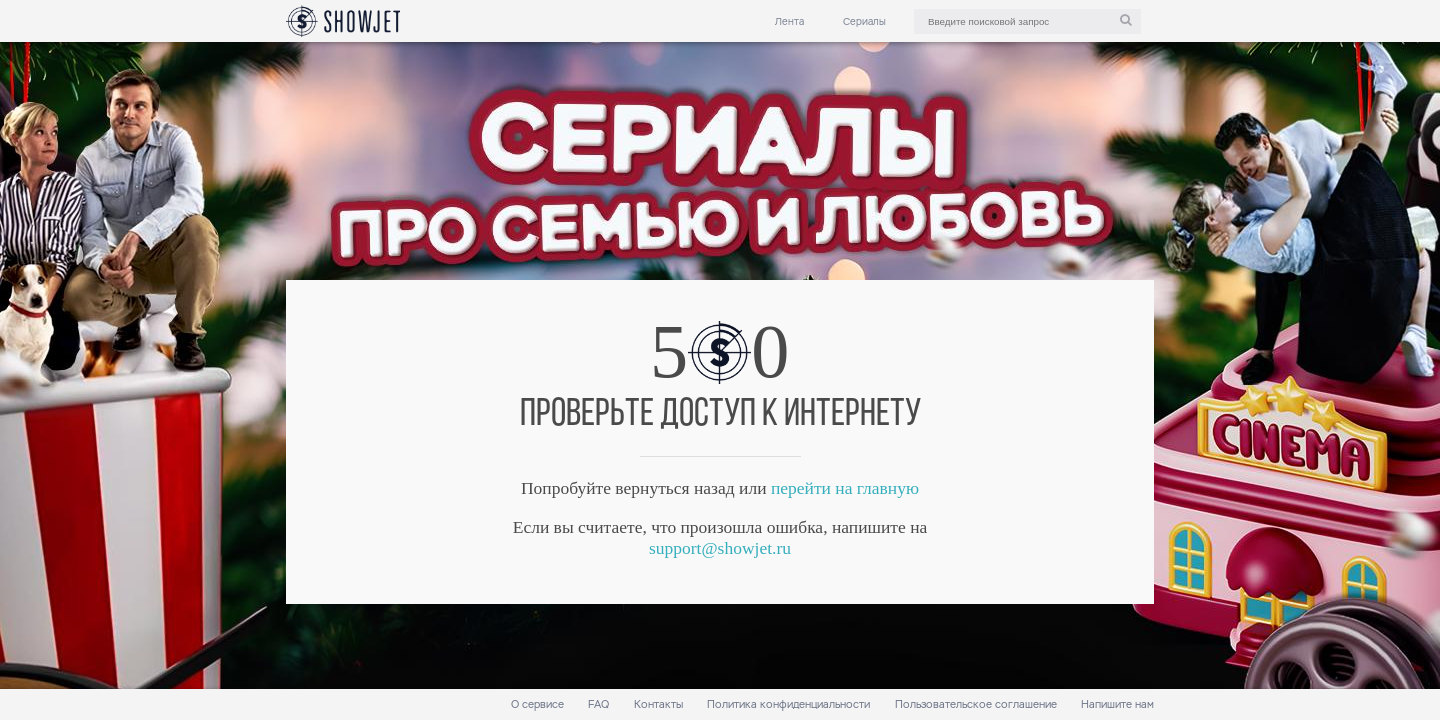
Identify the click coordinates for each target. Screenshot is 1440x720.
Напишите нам (1117, 704)
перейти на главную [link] (845, 488)
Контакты (658, 704)
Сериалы (864, 21)
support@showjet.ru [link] (720, 548)
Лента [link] (789, 21)
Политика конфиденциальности (788, 704)
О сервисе (537, 704)
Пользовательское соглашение (976, 704)
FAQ (598, 704)
